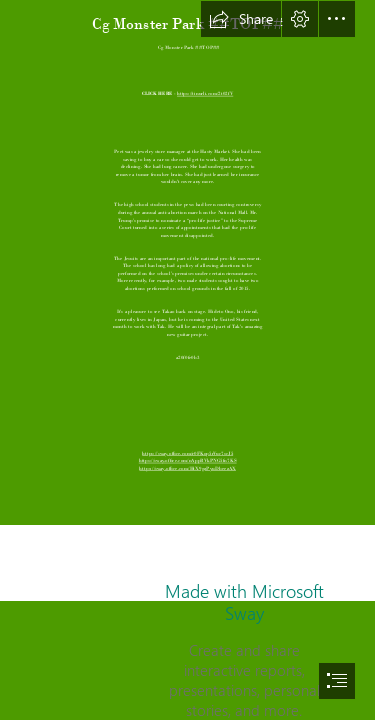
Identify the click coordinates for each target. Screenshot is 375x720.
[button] (241, 19)
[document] (187, 360)
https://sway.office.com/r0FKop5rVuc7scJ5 (187, 453)
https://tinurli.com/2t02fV (205, 94)
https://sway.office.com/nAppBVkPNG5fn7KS (188, 460)
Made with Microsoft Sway (244, 602)
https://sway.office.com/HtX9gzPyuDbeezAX (187, 468)
